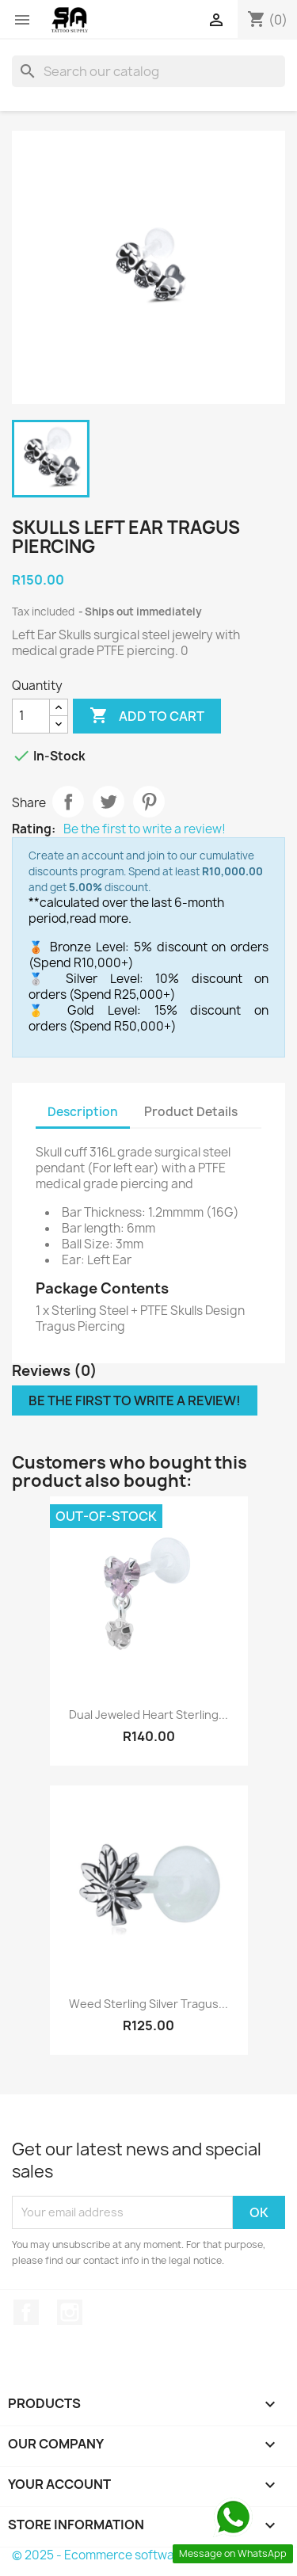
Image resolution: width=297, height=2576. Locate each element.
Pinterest (149, 801)
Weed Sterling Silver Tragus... (148, 2003)
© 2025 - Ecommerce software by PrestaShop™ (148, 2555)
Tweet (108, 801)
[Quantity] (31, 716)
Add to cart (146, 716)
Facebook (26, 2312)
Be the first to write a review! (144, 829)
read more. (100, 918)
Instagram (69, 2312)
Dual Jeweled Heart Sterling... (148, 1714)
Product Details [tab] (191, 1111)
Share (68, 801)
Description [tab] (83, 1111)
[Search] (148, 71)
